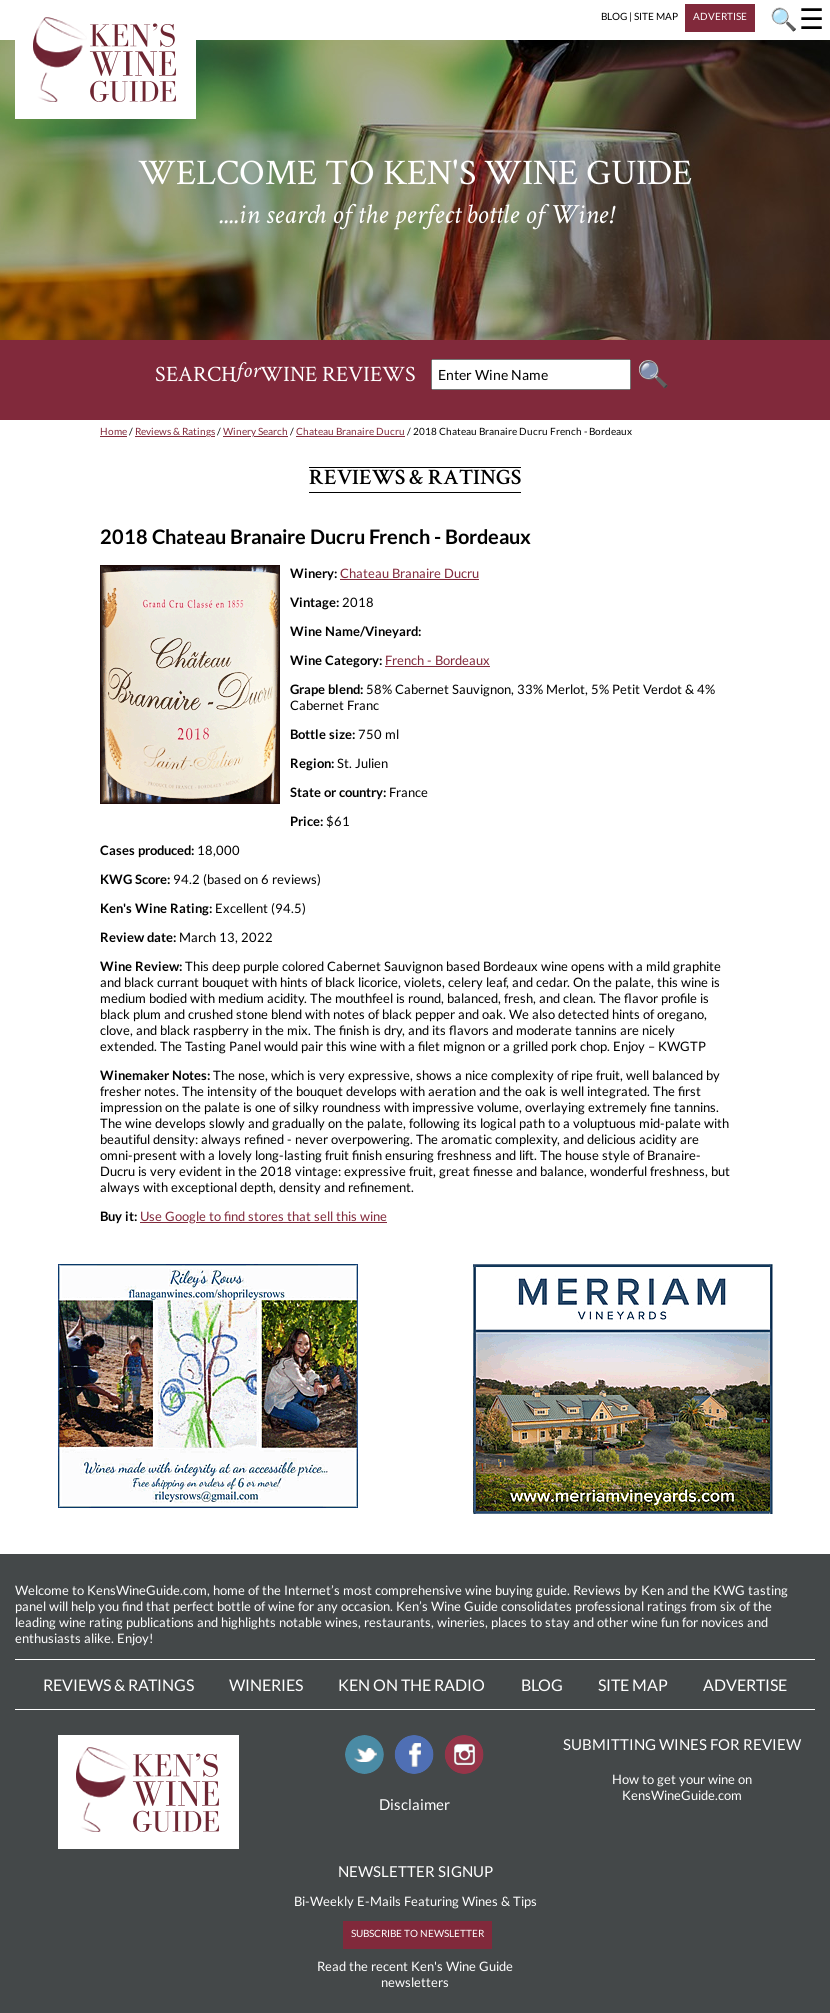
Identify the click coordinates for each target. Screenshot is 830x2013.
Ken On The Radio (411, 1684)
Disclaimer (414, 1804)
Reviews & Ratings (175, 431)
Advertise (745, 1684)
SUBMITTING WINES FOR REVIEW (682, 1744)
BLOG (614, 16)
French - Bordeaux (437, 660)
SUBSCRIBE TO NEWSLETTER (417, 1933)
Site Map (633, 1684)
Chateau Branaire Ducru (350, 431)
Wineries (266, 1684)
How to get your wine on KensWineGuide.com (682, 1787)
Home (113, 431)
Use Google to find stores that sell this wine (263, 1216)
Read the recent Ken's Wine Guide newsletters (415, 1974)
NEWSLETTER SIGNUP (415, 1871)
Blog (542, 1684)
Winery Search (255, 431)
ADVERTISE (720, 16)
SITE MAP (656, 16)
